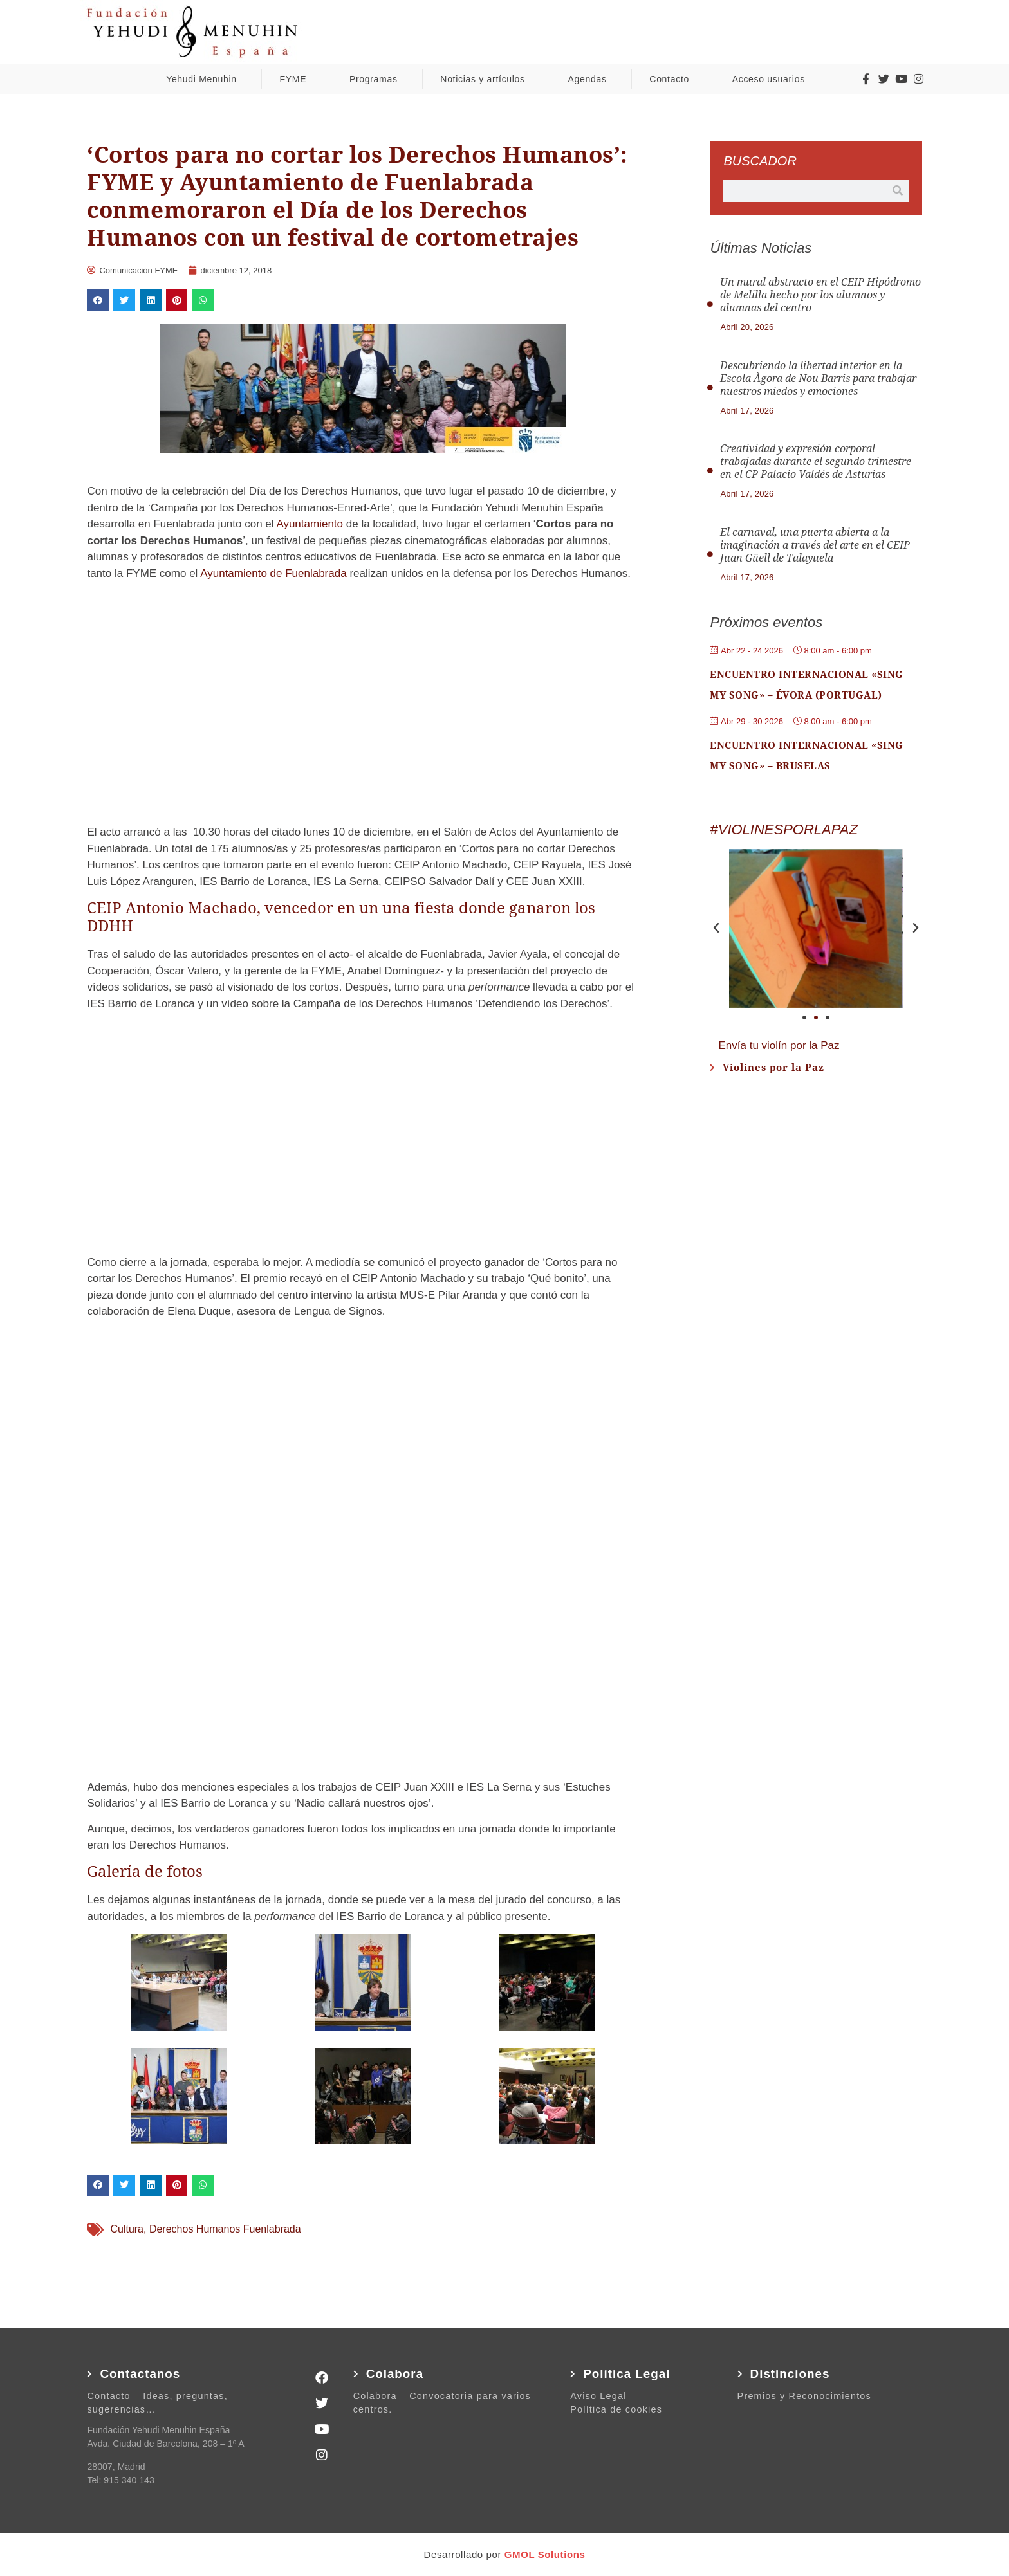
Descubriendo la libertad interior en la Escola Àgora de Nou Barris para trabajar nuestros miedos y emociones (818, 378)
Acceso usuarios (771, 79)
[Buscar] (898, 191)
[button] (98, 300)
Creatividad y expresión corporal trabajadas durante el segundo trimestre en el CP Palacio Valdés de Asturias (815, 461)
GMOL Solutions (545, 2554)
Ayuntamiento (309, 524)
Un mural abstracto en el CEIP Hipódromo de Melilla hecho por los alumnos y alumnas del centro (820, 295)
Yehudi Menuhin (204, 79)
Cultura (126, 2229)
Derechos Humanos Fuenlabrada (225, 2229)
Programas (376, 79)
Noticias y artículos (485, 79)
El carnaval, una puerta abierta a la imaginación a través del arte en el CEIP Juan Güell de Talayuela (815, 545)
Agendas (590, 79)
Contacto (672, 79)
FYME (296, 79)
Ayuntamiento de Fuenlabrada (273, 573)
